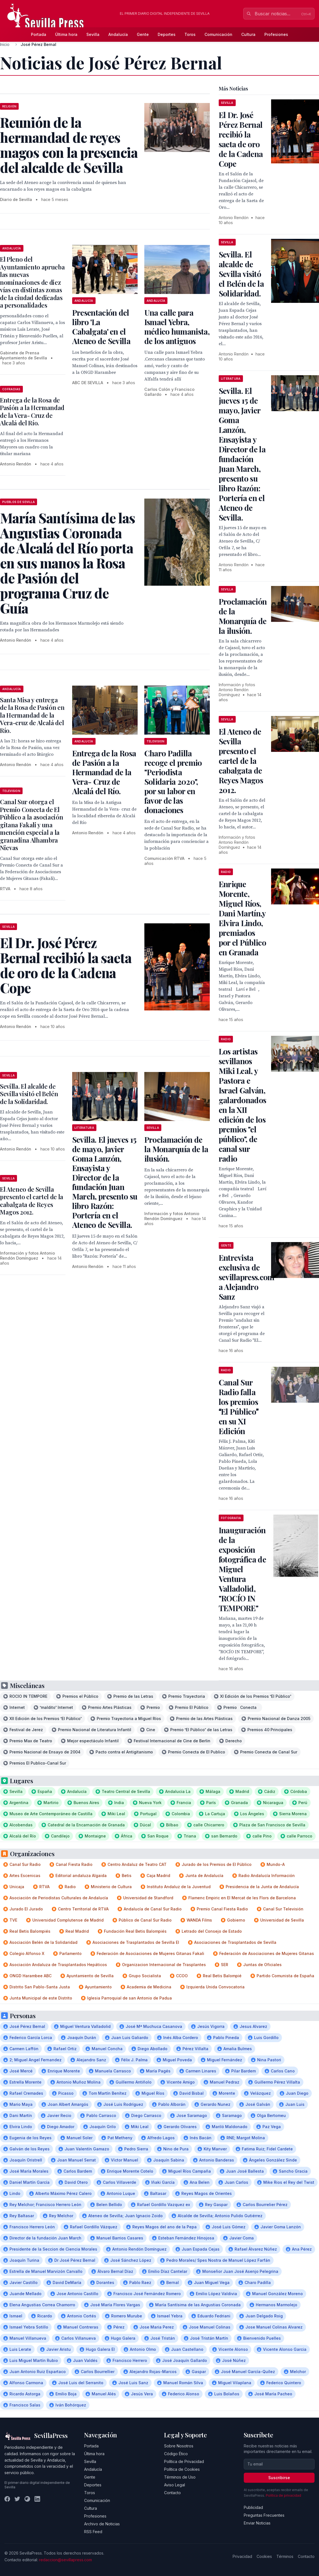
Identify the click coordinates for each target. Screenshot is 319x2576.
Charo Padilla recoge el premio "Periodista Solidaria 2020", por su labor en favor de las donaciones (173, 781)
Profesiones (276, 34)
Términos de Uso (180, 2477)
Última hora (66, 34)
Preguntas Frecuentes (264, 2515)
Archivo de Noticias (102, 2523)
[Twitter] (17, 2499)
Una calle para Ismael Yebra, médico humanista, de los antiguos (177, 326)
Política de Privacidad (184, 2461)
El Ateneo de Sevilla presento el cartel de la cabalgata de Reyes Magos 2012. (31, 1200)
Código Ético (176, 2453)
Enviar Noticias (257, 2523)
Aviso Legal (174, 2484)
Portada (38, 34)
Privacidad (242, 2556)
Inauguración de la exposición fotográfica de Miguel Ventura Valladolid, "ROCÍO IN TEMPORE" (242, 1569)
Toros (190, 34)
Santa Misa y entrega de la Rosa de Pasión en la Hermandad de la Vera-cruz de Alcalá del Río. (32, 715)
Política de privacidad (283, 2495)
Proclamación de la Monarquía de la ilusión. (176, 1149)
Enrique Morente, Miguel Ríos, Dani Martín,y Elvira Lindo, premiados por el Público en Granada (242, 918)
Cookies (264, 2556)
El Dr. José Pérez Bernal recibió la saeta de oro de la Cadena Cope (241, 139)
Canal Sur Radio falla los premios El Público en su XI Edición (239, 1406)
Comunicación (218, 34)
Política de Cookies (182, 2469)
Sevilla (92, 34)
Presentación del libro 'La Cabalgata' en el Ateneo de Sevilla (101, 326)
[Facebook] (7, 2499)
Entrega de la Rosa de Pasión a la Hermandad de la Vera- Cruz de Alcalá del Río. (32, 411)
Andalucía (118, 34)
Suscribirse (279, 2477)
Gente (143, 34)
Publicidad (253, 2507)
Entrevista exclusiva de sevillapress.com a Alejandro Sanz (246, 1277)
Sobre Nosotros (178, 2445)
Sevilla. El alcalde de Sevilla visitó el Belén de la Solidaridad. (29, 1094)
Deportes (167, 34)
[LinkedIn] (37, 2499)
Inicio (4, 44)
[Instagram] (27, 2499)
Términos (284, 2556)
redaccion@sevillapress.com (65, 2559)
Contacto (172, 2492)
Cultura (248, 34)
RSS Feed (93, 2531)
